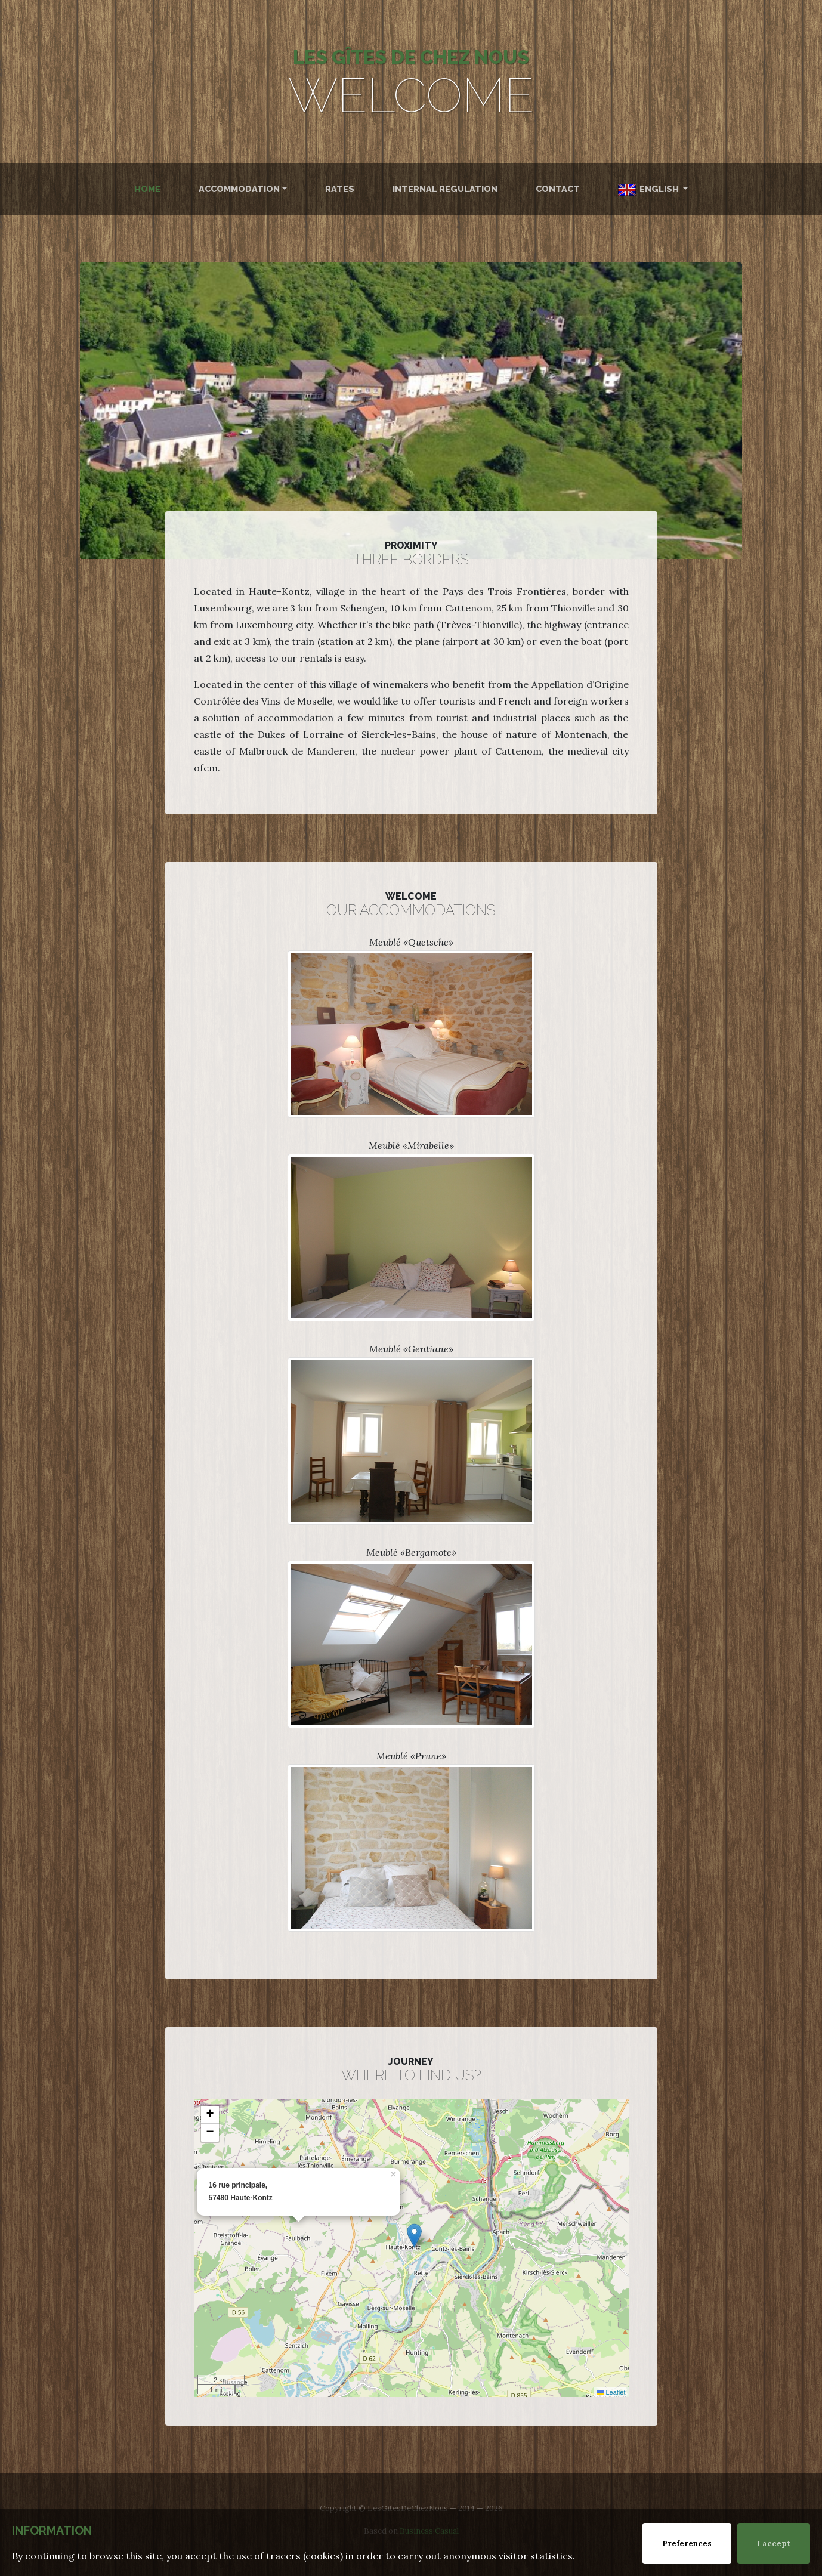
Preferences (687, 2543)
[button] (414, 2235)
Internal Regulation (445, 189)
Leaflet (611, 2392)
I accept (773, 2543)
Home (147, 189)
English (649, 190)
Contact (558, 189)
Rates (339, 189)
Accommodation (239, 189)
